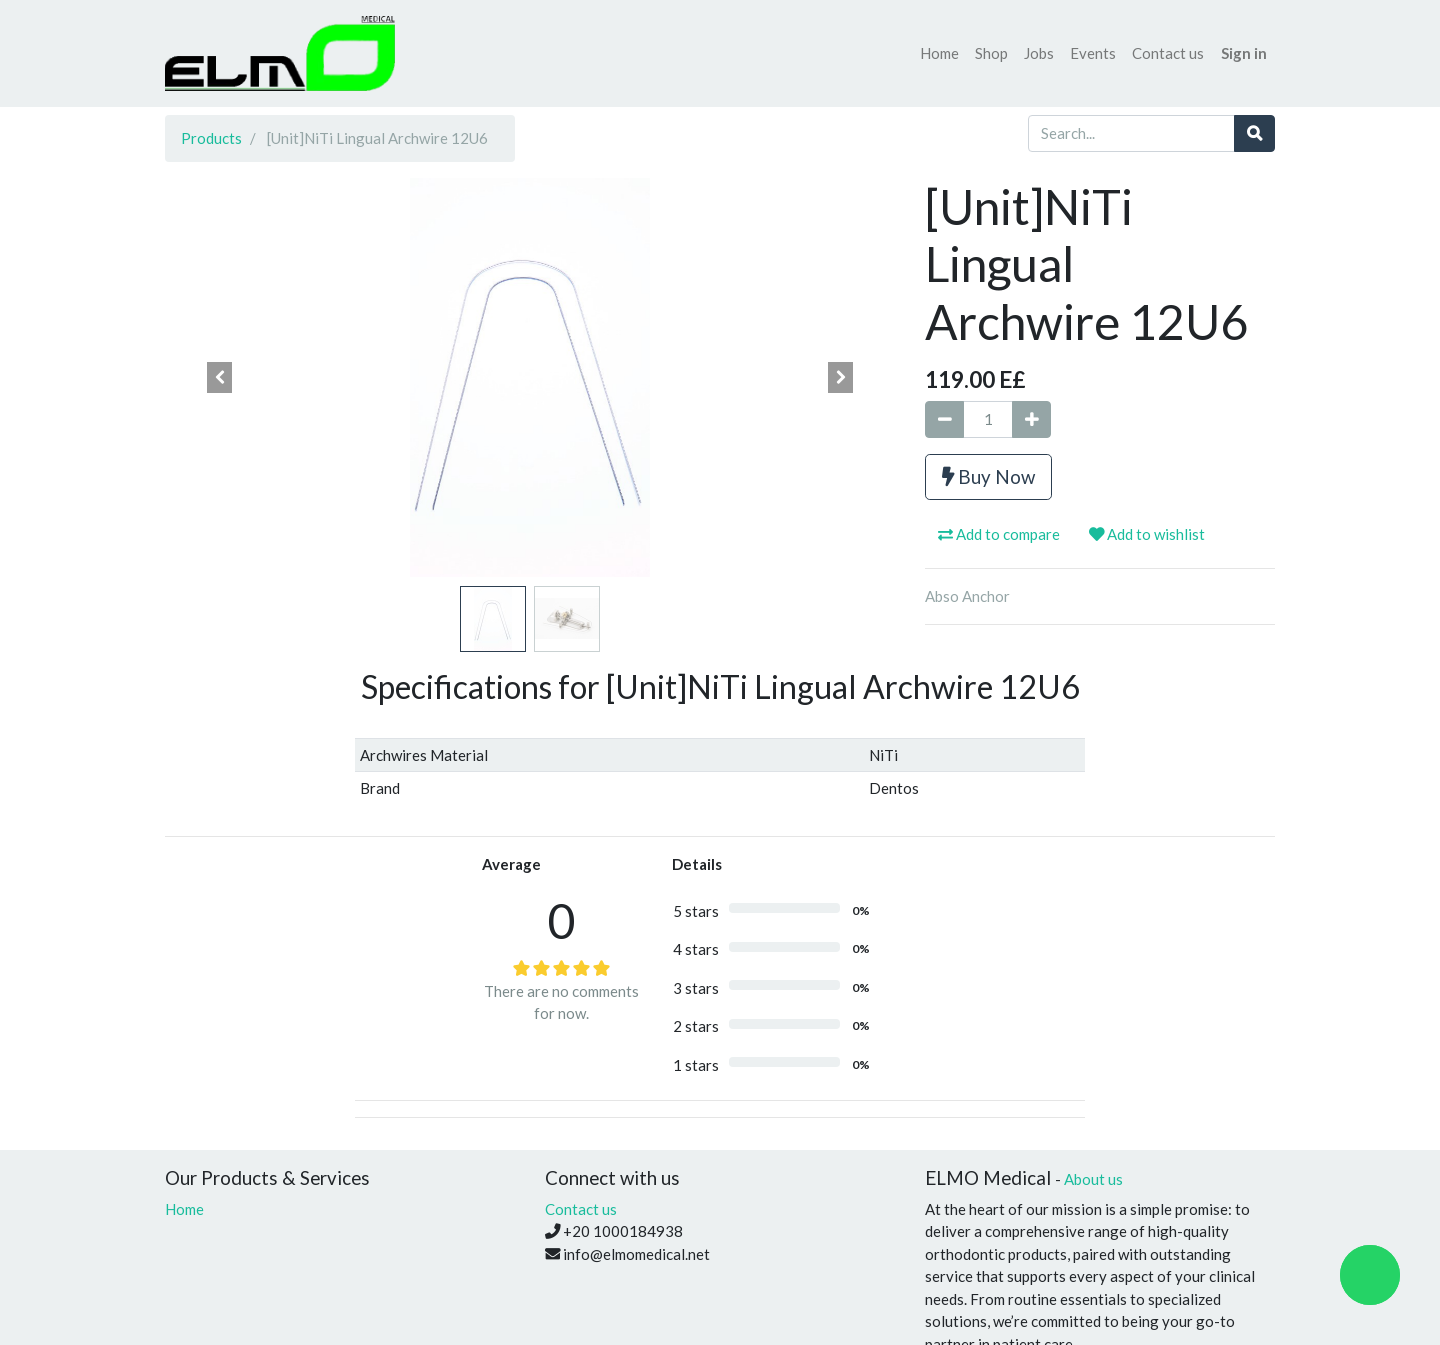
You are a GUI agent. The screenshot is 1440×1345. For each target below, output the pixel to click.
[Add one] (1031, 419)
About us (1093, 1179)
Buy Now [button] (988, 476)
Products (211, 138)
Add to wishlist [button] (1147, 534)
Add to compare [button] (999, 534)
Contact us (581, 1209)
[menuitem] (939, 53)
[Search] (1254, 133)
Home (184, 1209)
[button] (220, 378)
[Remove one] (944, 419)
